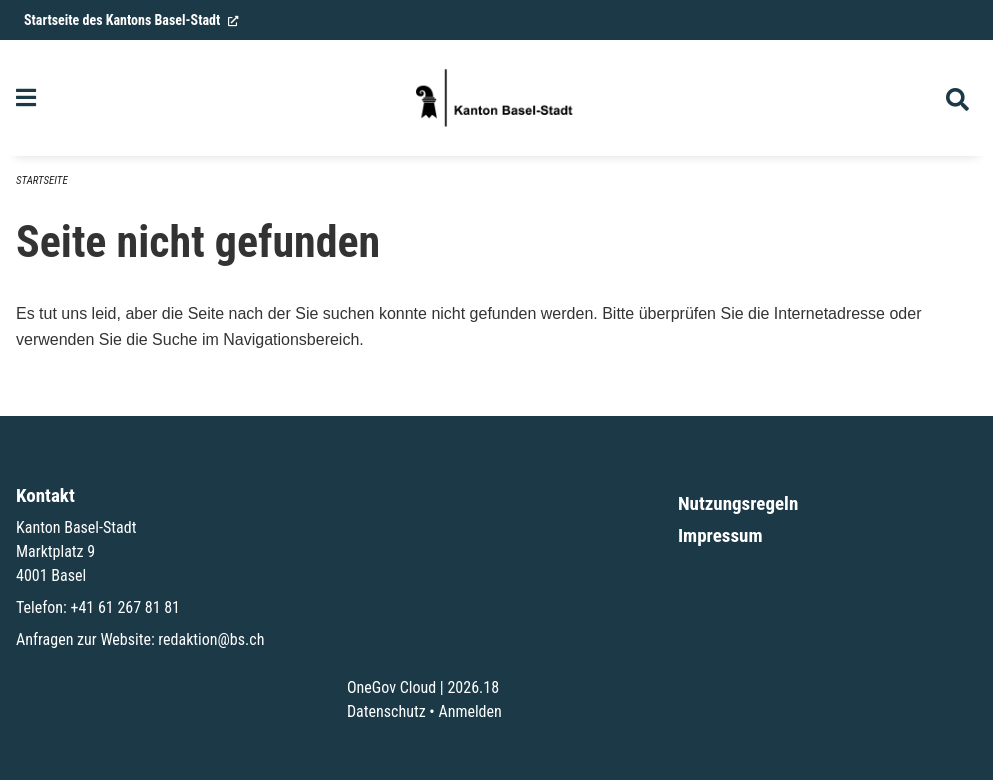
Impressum (720, 535)
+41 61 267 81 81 (125, 607)
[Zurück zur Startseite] (496, 98)
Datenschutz (386, 711)
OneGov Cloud (391, 687)
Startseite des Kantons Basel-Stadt (131, 20)
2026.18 (473, 687)
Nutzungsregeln (738, 503)
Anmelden (469, 711)
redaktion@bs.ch (211, 639)
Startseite (42, 180)
